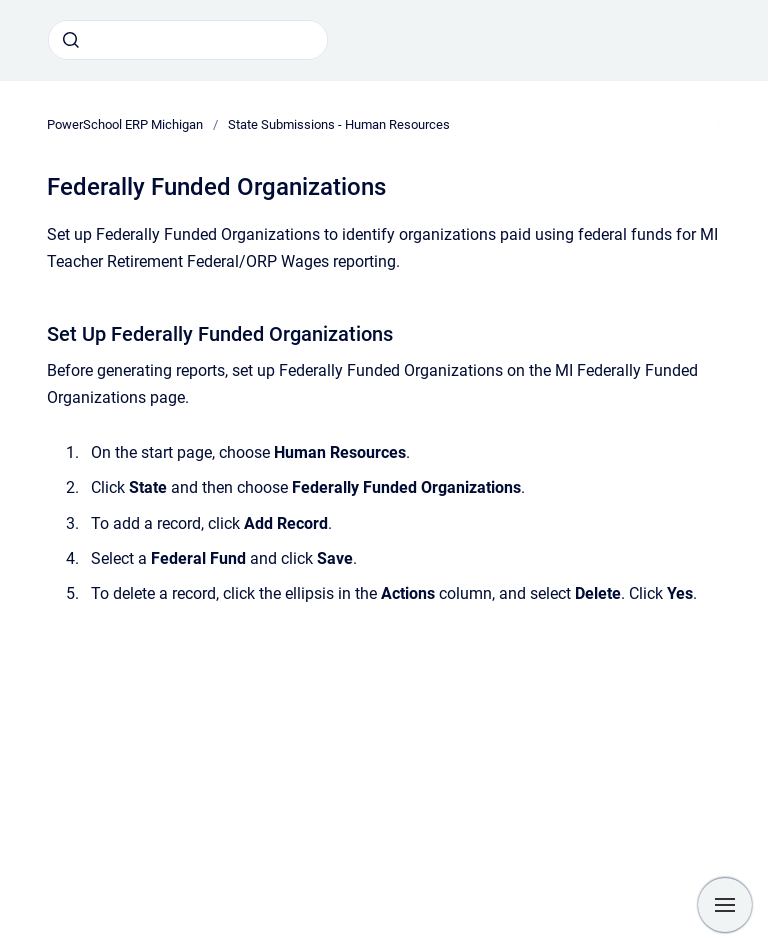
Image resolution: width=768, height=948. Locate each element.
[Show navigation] (725, 905)
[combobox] (188, 40)
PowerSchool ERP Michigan (125, 124)
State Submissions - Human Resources (339, 124)
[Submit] (71, 40)
